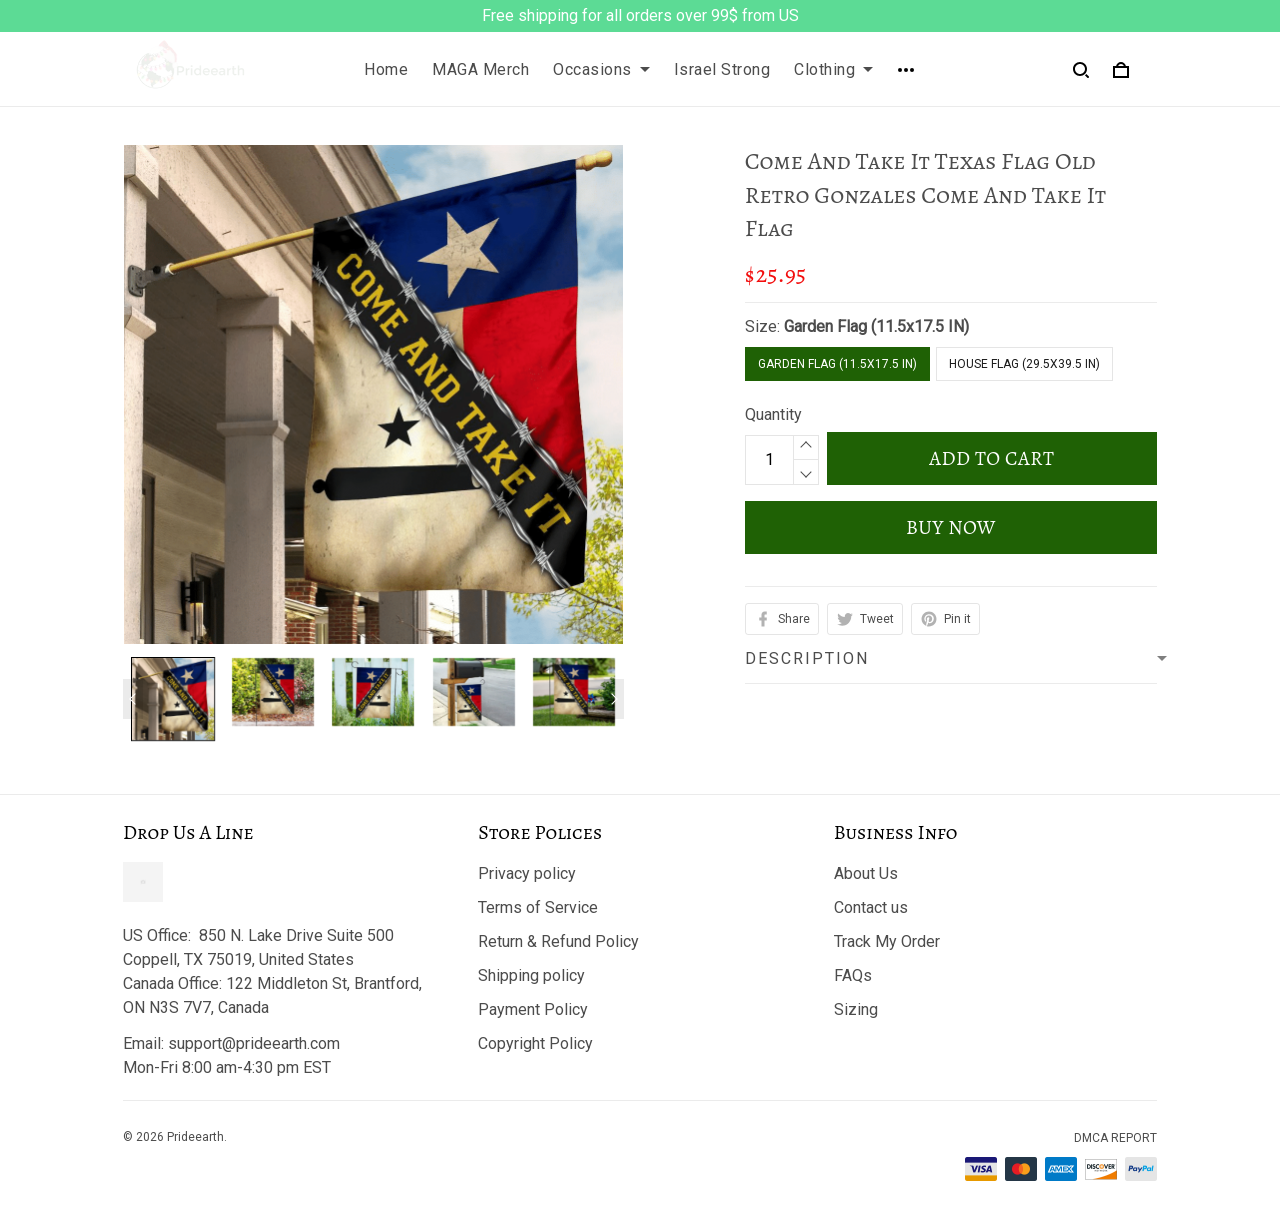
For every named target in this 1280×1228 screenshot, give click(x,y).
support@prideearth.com (254, 1043)
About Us (866, 873)
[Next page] (614, 699)
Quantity (773, 414)
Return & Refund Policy (558, 941)
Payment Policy (533, 1009)
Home (386, 69)
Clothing (833, 69)
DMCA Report (1115, 1138)
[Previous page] (133, 699)
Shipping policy (531, 975)
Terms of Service (538, 907)
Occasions (601, 69)
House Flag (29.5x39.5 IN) (1024, 364)
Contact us (871, 907)
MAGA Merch (480, 69)
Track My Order (887, 941)
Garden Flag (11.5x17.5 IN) (876, 326)
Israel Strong (722, 69)
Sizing (856, 1009)
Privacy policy (527, 873)
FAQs (853, 975)
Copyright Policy (535, 1043)
